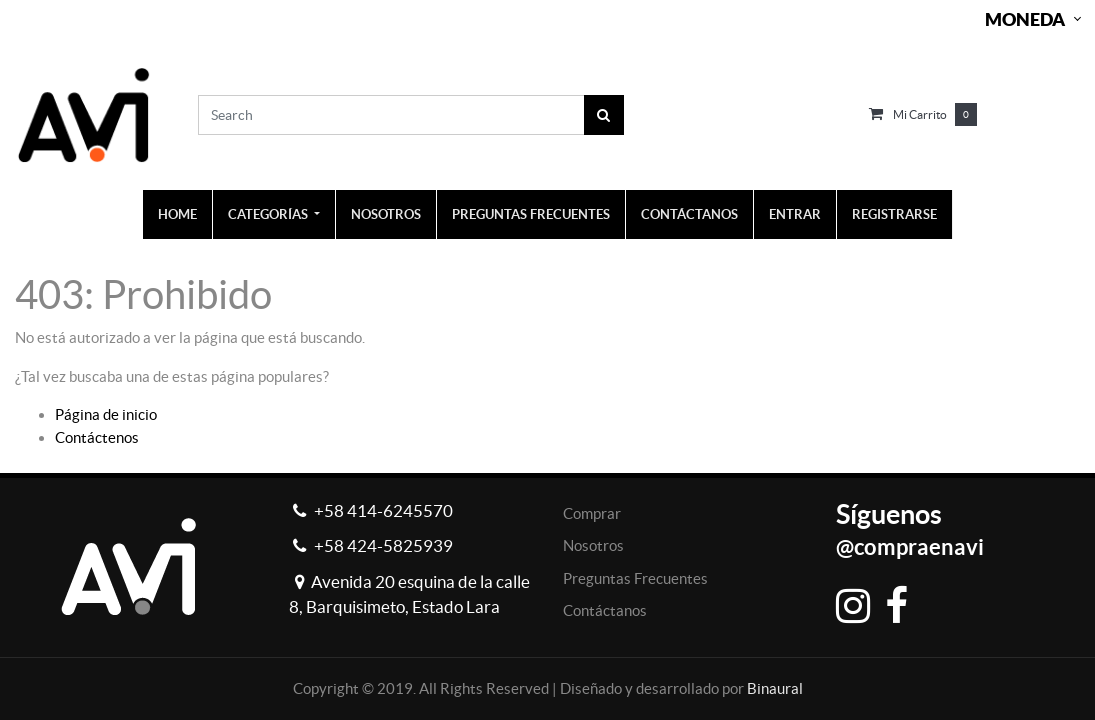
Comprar (592, 513)
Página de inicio (106, 414)
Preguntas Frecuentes (635, 578)
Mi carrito (920, 114)
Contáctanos (605, 610)
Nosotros (593, 545)
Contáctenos (97, 437)
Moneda (1025, 19)
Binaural (775, 688)
